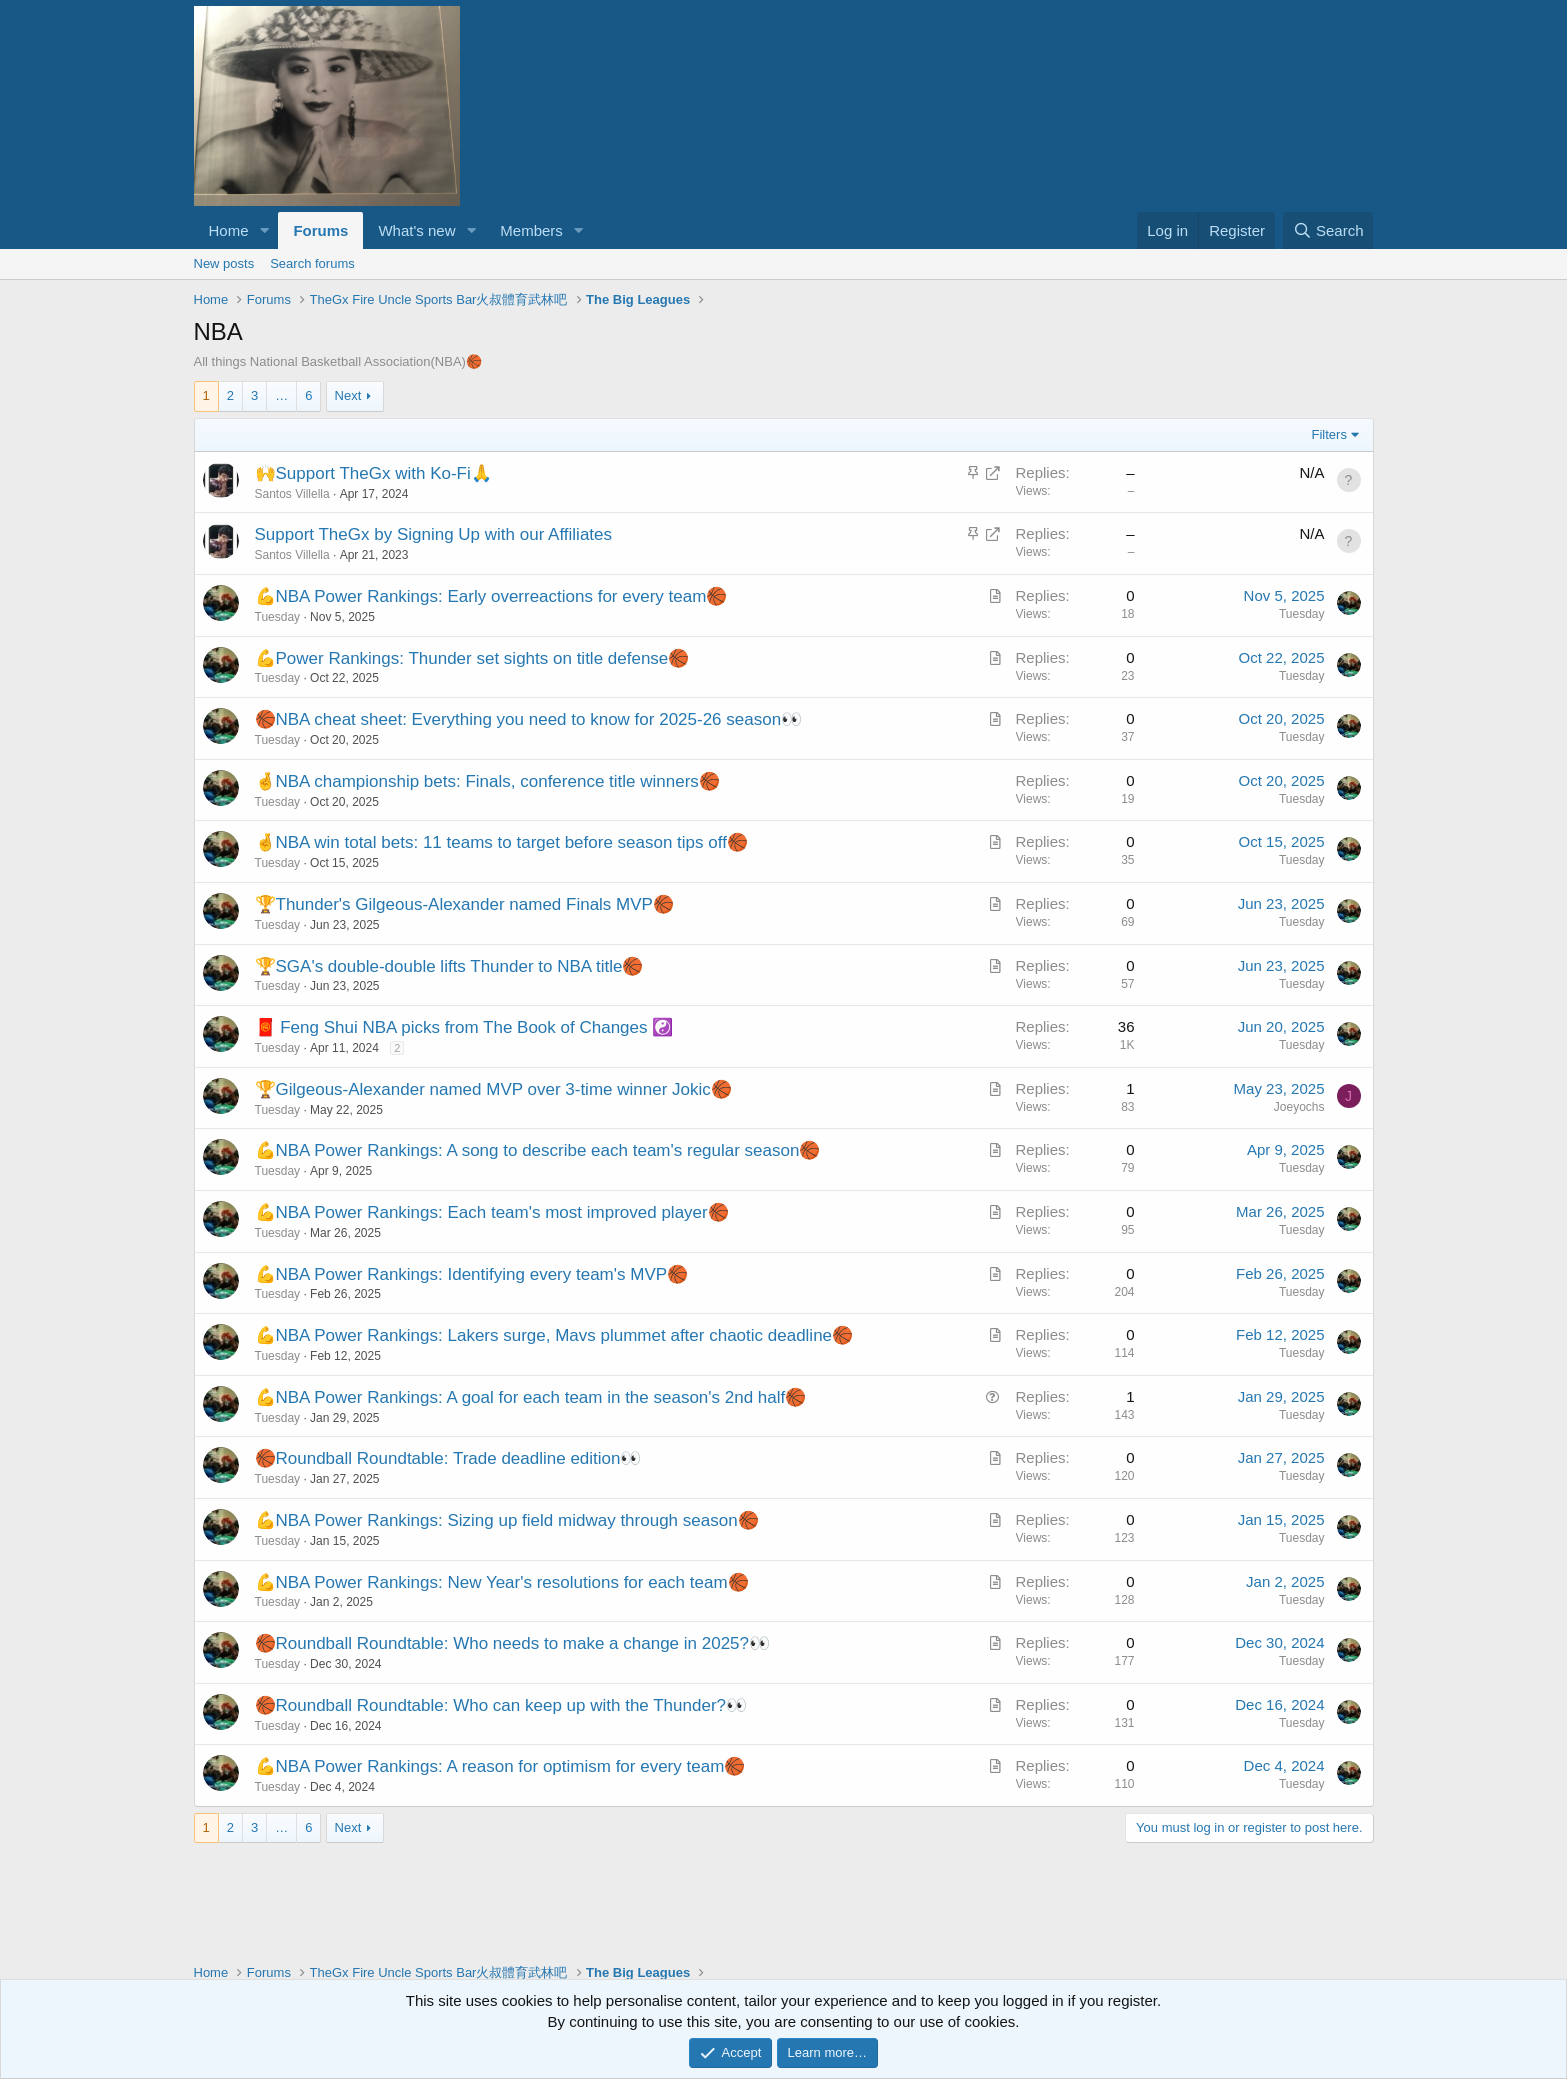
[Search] (1328, 230)
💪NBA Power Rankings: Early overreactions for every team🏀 (491, 596)
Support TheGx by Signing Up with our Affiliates (434, 534)
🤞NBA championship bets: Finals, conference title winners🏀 (487, 781)
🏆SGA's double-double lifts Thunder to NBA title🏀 (449, 966)
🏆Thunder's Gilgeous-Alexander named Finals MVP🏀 (464, 904)
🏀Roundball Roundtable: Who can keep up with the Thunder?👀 (501, 1705)
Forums (320, 230)
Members (531, 230)
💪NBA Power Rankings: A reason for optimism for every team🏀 (500, 1766)
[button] (264, 230)
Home (229, 230)
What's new (416, 230)
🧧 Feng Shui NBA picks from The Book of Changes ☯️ (464, 1027)
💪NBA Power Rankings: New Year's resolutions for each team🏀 (502, 1582)
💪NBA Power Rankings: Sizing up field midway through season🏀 (507, 1520)
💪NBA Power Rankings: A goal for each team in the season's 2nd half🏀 (531, 1397)
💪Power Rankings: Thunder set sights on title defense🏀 (472, 658)
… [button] (281, 395)
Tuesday (278, 617)
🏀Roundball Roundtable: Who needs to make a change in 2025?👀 (513, 1643)
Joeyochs (1299, 1107)
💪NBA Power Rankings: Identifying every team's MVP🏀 (472, 1274)
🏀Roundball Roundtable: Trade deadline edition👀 (448, 1458)
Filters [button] (1329, 434)
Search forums (312, 263)
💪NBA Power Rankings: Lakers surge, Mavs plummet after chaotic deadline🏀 (554, 1335)
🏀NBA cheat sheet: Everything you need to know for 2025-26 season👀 (529, 719)
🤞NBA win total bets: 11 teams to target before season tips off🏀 (501, 842)
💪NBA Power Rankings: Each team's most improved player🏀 (492, 1212)
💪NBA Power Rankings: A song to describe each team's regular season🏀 (538, 1150)
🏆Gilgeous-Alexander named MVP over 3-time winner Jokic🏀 (493, 1089)
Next (348, 395)
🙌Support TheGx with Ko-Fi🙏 (373, 473)
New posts (224, 263)
